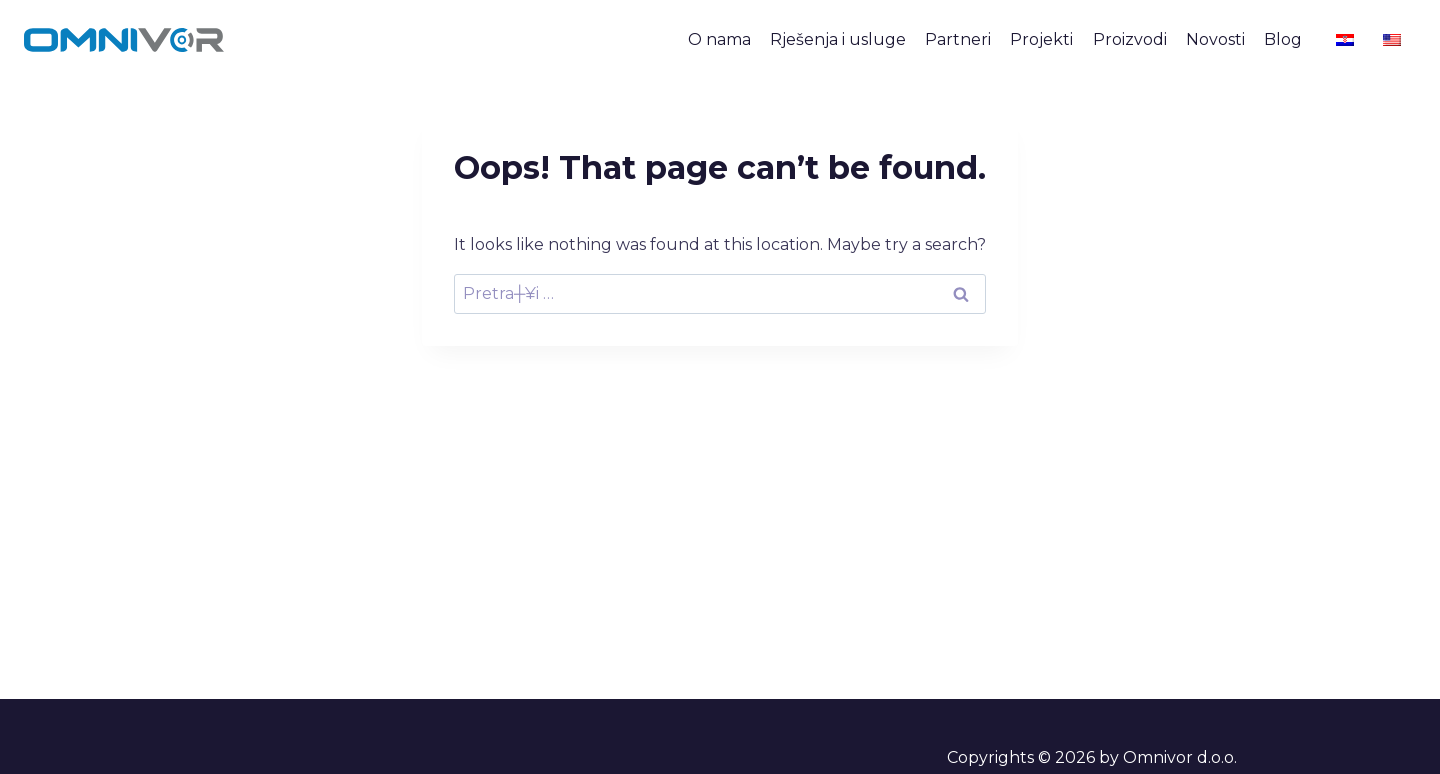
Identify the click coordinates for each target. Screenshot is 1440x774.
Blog (1283, 39)
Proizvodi (1130, 39)
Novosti (1215, 39)
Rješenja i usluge (838, 39)
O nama (719, 39)
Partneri (958, 39)
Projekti (1041, 39)
